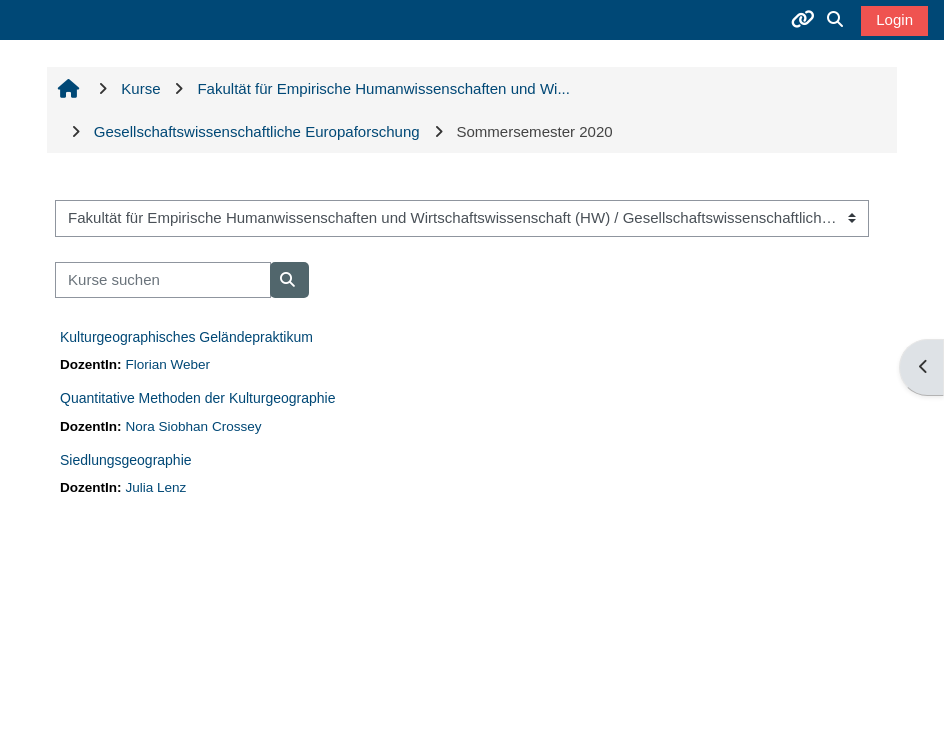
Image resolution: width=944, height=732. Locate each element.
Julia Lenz (155, 487)
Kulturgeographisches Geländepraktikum (186, 337)
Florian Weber (167, 364)
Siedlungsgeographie (126, 460)
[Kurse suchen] (163, 280)
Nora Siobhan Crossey (193, 426)
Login (894, 19)
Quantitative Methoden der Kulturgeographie (198, 398)
